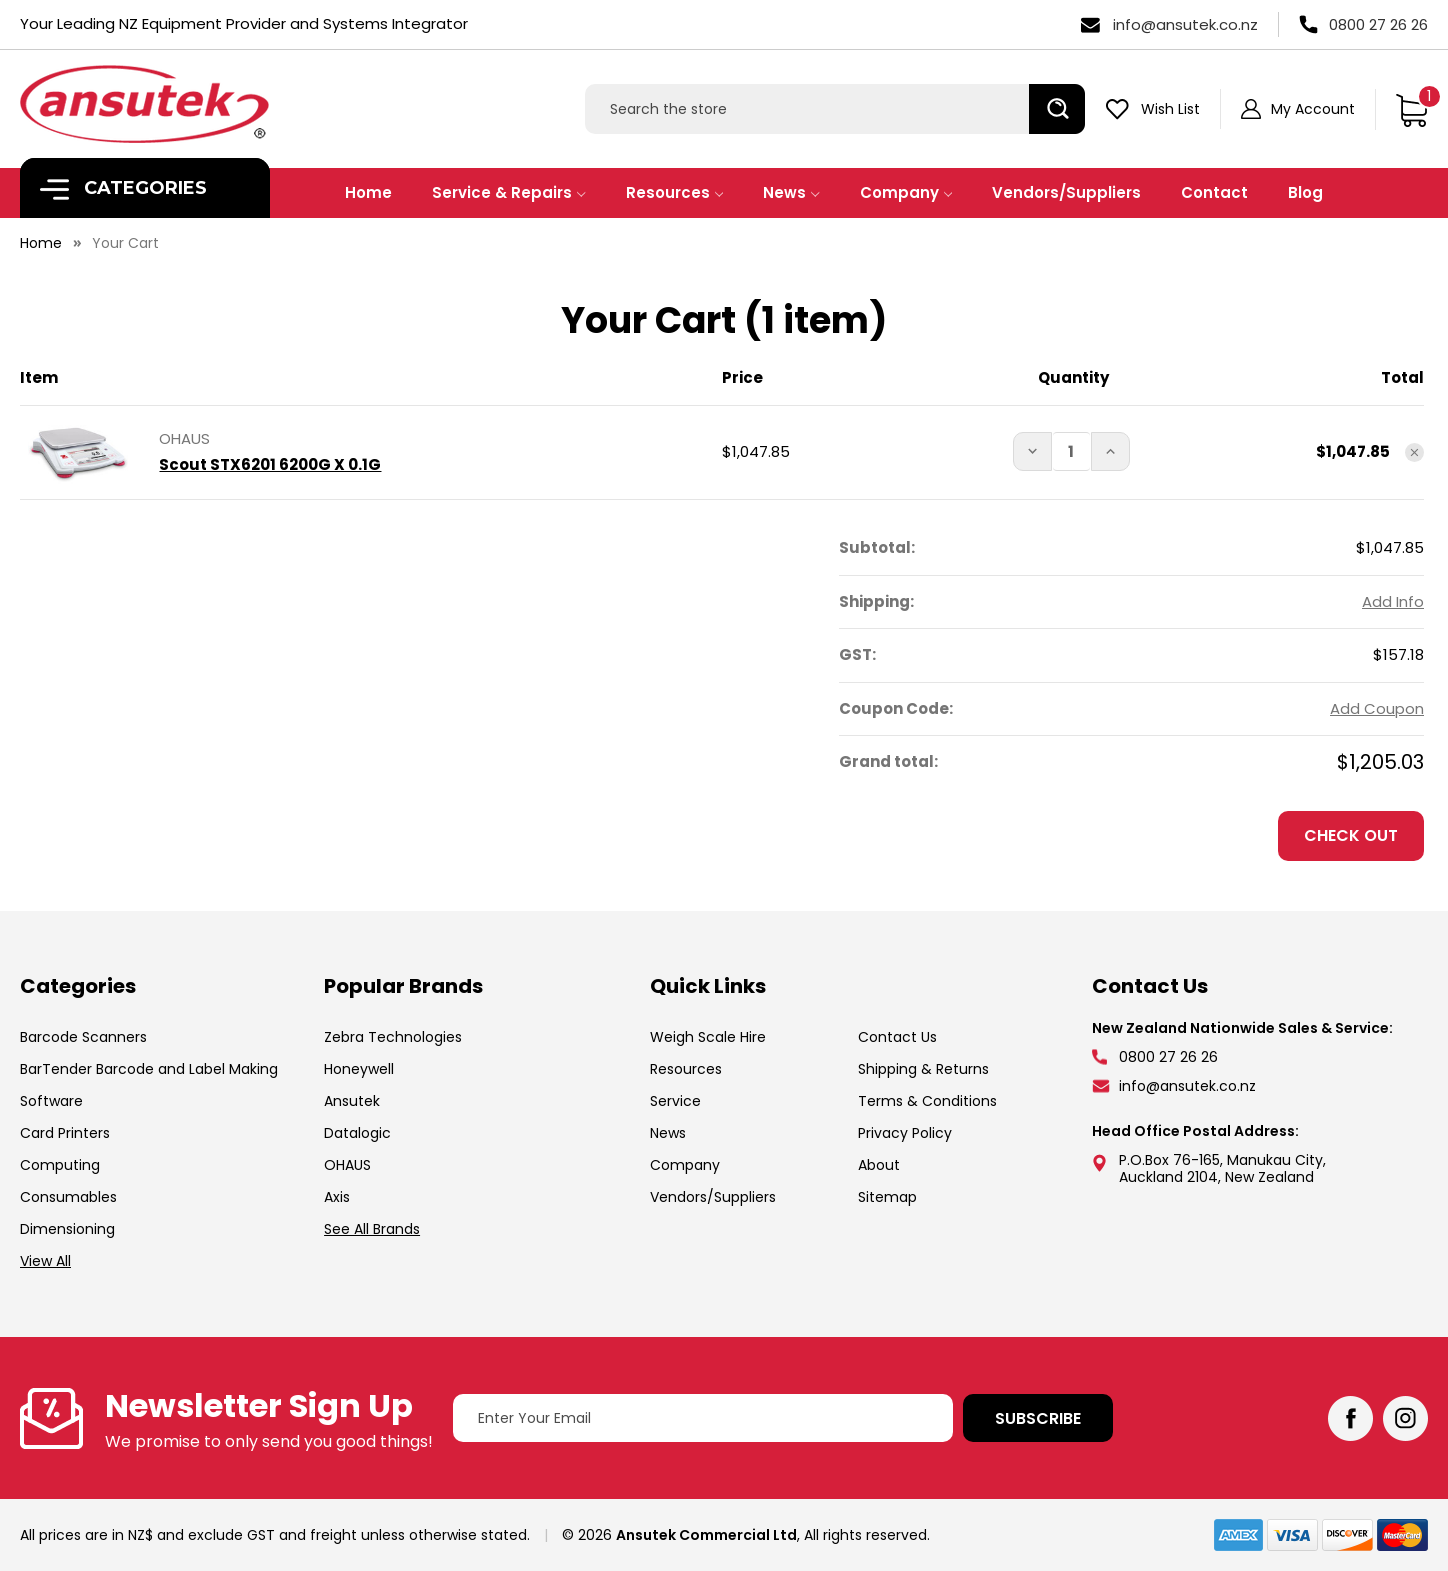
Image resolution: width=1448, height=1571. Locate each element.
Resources (675, 192)
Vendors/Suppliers (1066, 192)
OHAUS (347, 1165)
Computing (60, 1165)
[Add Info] (1393, 602)
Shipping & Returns (923, 1069)
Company (906, 192)
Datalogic (357, 1133)
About (879, 1165)
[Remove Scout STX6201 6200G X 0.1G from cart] (1414, 452)
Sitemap (887, 1197)
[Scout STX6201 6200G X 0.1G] (1072, 451)
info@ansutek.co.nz (1185, 24)
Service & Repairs (509, 192)
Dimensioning (67, 1229)
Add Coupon (1377, 708)
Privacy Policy (905, 1133)
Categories (123, 188)
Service (675, 1101)
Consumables (68, 1197)
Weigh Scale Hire (708, 1037)
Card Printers (65, 1133)
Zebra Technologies (393, 1037)
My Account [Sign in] (1313, 109)
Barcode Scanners (83, 1037)
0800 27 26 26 (1378, 24)
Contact (1214, 192)
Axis (337, 1197)
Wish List (1170, 109)
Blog (1305, 192)
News (791, 192)
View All (45, 1261)
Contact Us (897, 1037)
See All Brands (372, 1229)
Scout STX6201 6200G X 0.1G (270, 465)
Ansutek (352, 1101)
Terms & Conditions (927, 1101)
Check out (1351, 835)
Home (368, 192)
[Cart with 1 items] (1411, 108)
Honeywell (359, 1069)
